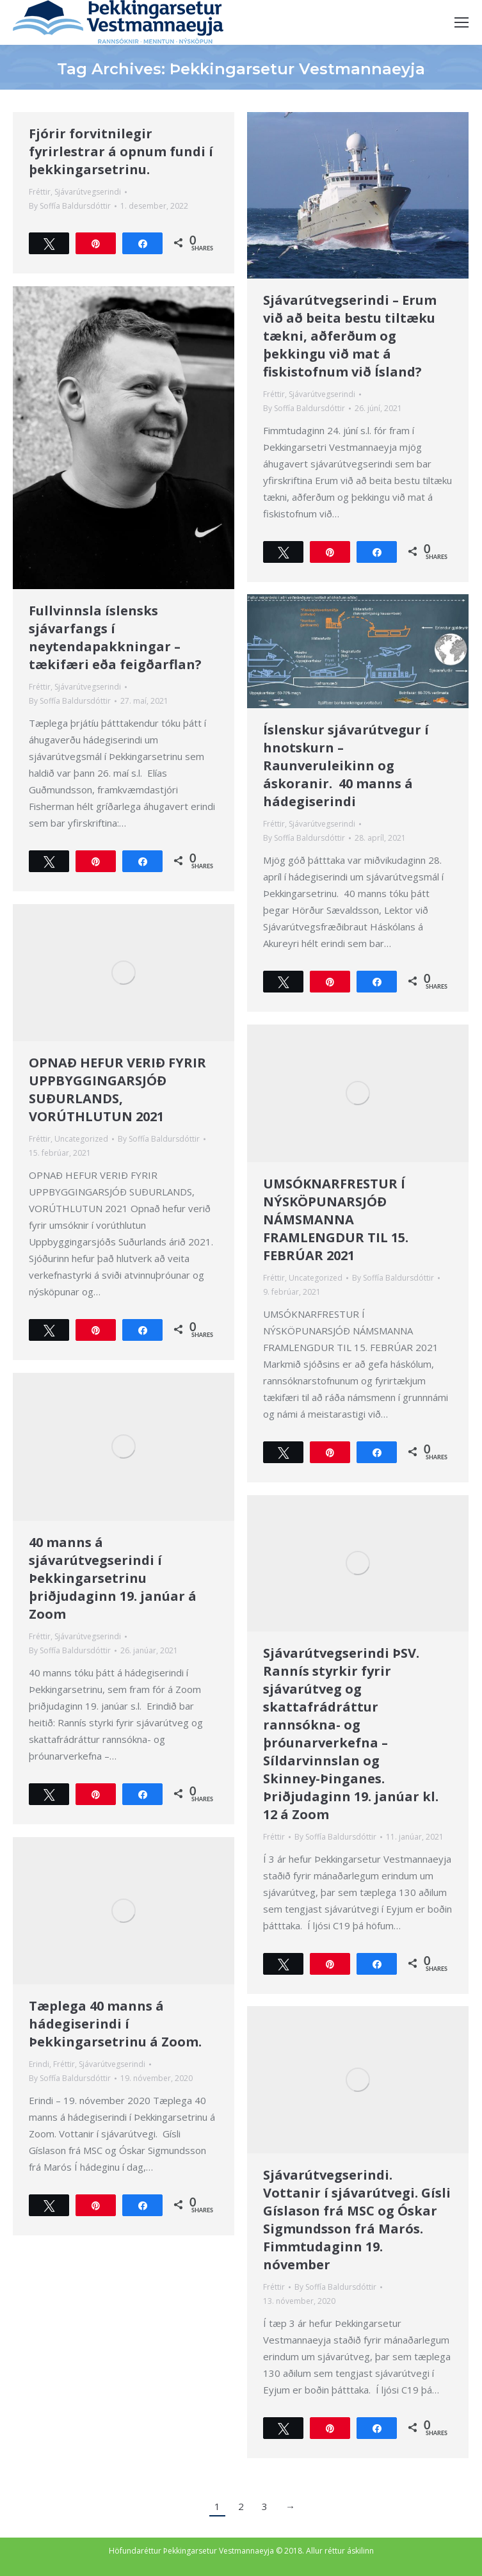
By (70, 205)
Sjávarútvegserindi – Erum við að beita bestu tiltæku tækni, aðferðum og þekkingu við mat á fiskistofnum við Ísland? (350, 335)
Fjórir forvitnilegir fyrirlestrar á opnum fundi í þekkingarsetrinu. (121, 151)
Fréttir (40, 191)
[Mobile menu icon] (461, 22)
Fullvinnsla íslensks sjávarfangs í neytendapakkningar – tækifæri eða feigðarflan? (115, 637)
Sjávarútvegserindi (87, 191)
